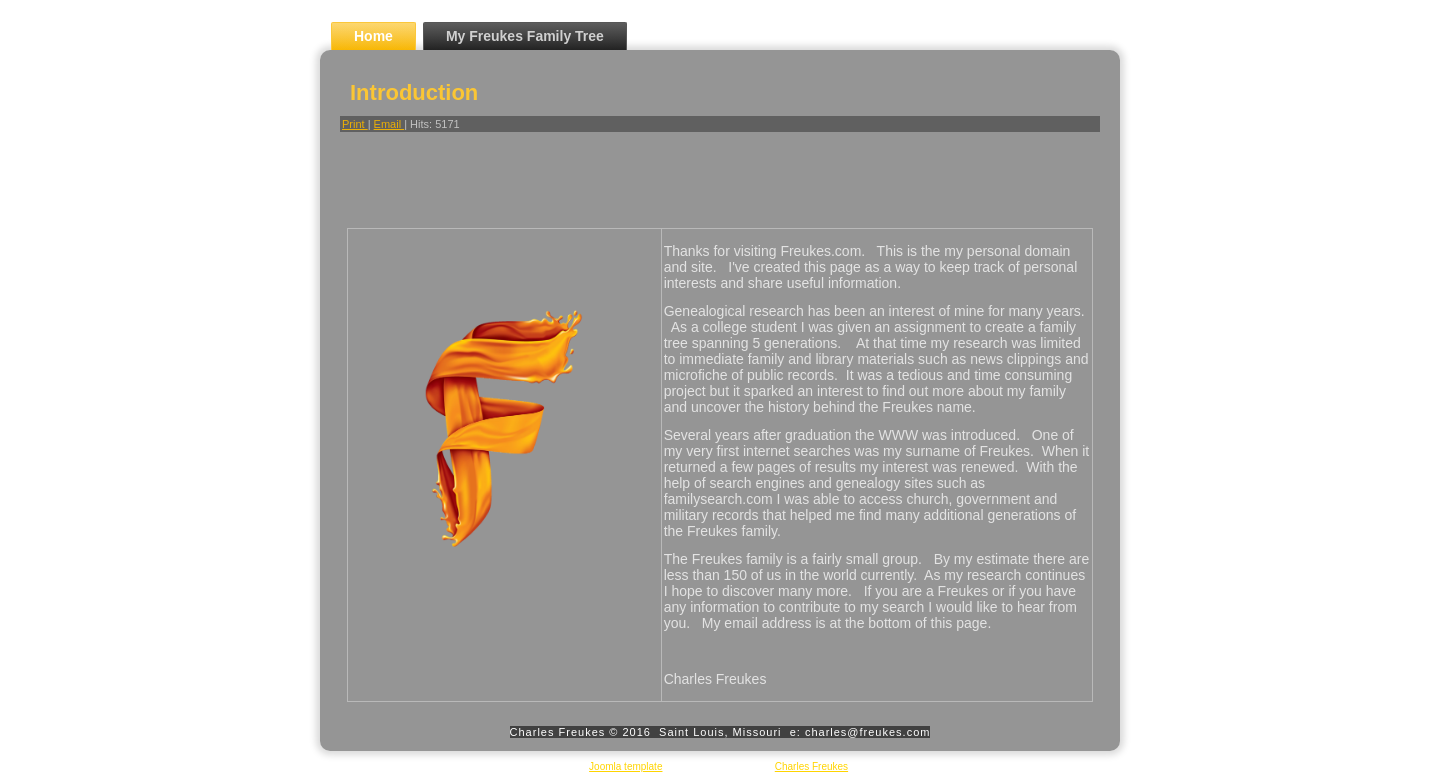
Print (355, 124)
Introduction (414, 92)
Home (373, 36)
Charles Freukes (811, 766)
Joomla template (625, 766)
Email (389, 124)
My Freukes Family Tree (525, 36)
